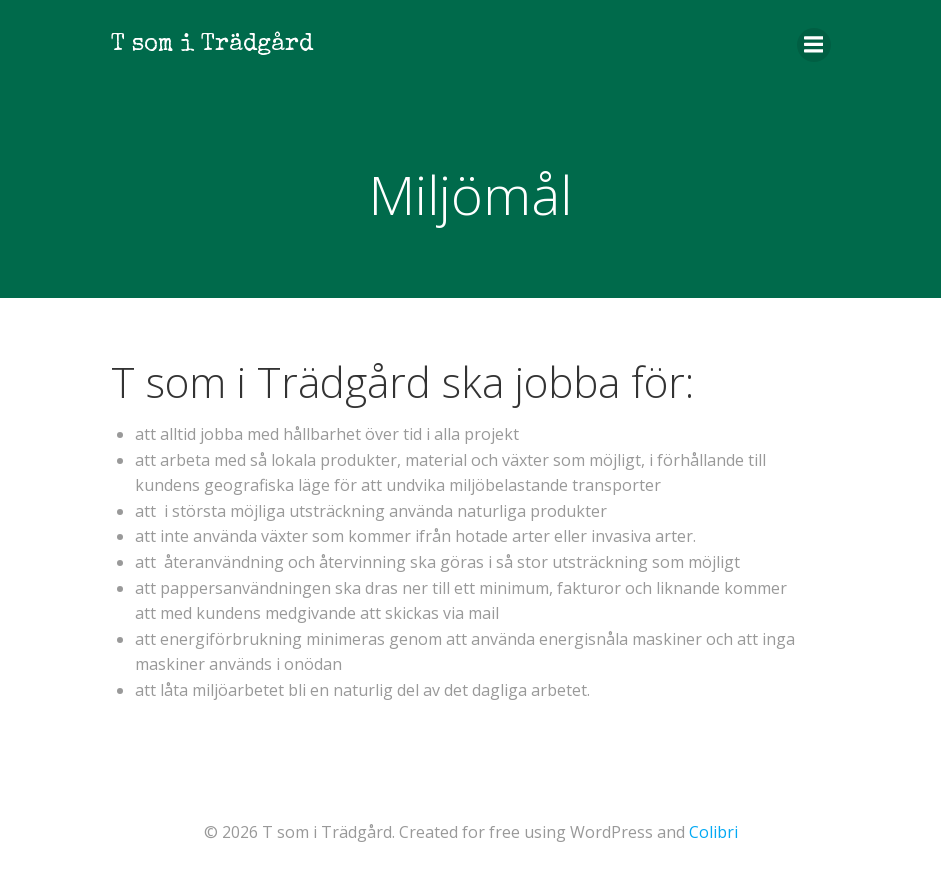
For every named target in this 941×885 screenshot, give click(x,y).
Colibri (713, 832)
